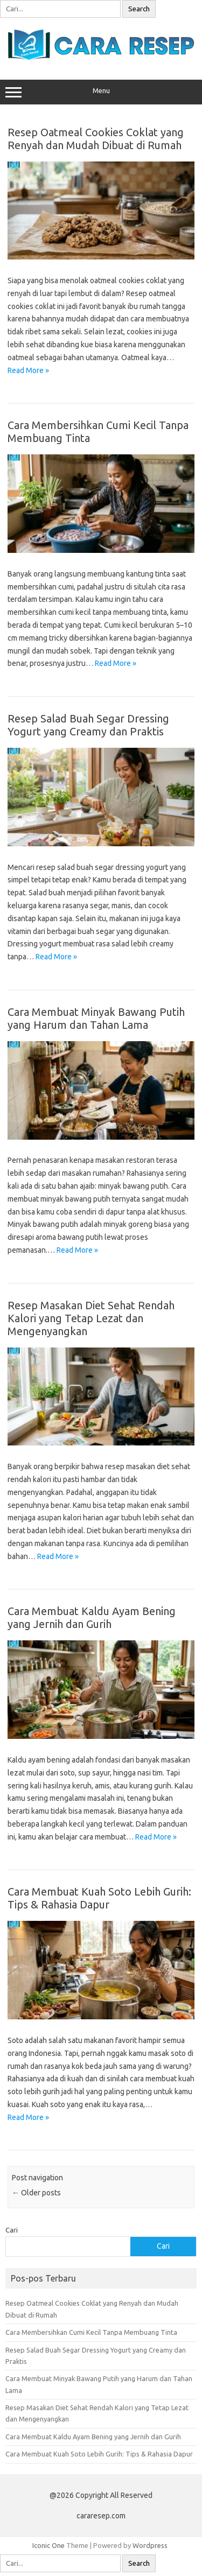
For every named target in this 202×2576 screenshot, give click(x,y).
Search (139, 9)
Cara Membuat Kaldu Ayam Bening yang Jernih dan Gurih (92, 1617)
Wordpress (150, 2545)
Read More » (28, 370)
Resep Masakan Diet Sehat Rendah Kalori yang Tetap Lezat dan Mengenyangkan (91, 1318)
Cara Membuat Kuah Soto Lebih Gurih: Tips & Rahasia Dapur (99, 1898)
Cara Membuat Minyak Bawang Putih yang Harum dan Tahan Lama (96, 1018)
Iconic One (48, 2545)
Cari (11, 2230)
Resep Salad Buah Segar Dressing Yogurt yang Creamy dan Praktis (88, 725)
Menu (101, 92)
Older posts (36, 2192)
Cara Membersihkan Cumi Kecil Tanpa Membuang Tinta (91, 2332)
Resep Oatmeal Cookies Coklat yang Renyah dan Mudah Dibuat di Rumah (96, 138)
